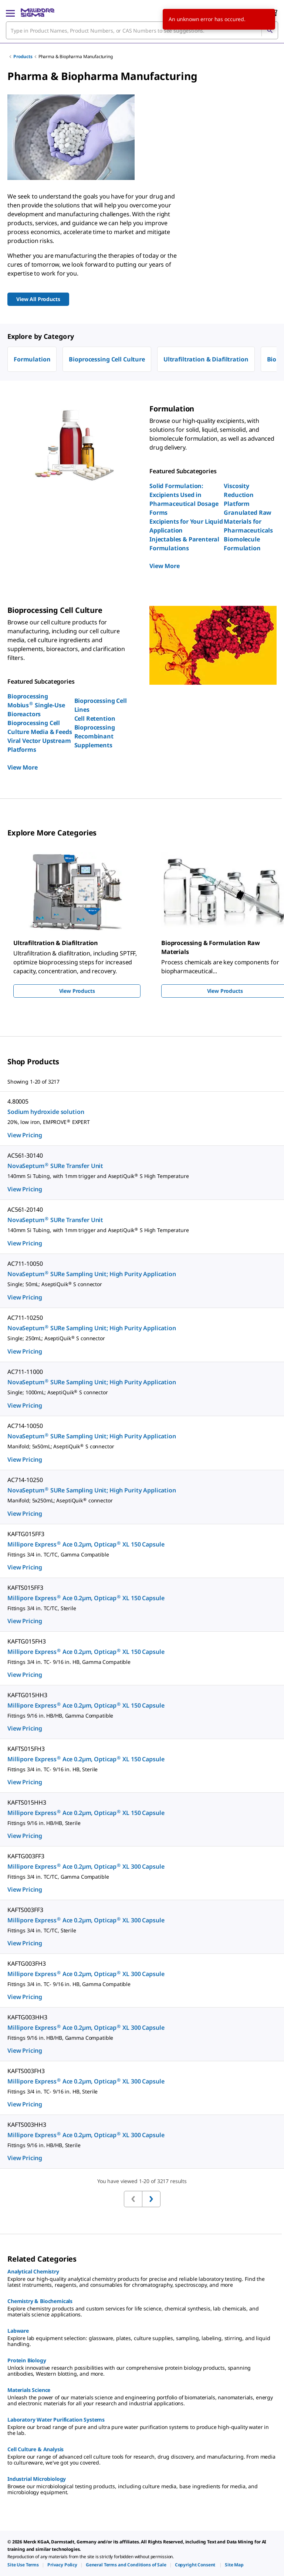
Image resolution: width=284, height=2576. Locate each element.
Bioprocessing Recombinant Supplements (94, 736)
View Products (77, 990)
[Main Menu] (10, 12)
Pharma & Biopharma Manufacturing (75, 56)
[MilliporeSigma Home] (37, 12)
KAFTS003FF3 (25, 1910)
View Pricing (24, 1135)
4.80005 (17, 1101)
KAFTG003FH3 (26, 1963)
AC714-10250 (25, 1480)
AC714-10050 (25, 1426)
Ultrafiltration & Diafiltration (205, 359)
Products (23, 56)
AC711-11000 (25, 1372)
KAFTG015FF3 (25, 1534)
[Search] (269, 30)
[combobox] (142, 30)
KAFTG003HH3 (27, 2017)
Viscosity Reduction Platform (239, 495)
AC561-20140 (25, 1209)
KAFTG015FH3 (26, 1641)
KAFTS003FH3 (25, 2071)
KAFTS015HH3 (26, 1802)
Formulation (32, 359)
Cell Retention (94, 718)
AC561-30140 (25, 1155)
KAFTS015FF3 (25, 1588)
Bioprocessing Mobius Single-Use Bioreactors (36, 705)
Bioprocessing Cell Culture (107, 359)
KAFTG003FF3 (25, 1856)
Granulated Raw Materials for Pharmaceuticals (248, 521)
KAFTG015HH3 (27, 1695)
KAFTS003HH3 (26, 2124)
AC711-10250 (25, 1318)
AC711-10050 (25, 1263)
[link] (23, 2565)
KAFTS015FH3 (25, 1749)
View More (164, 566)
